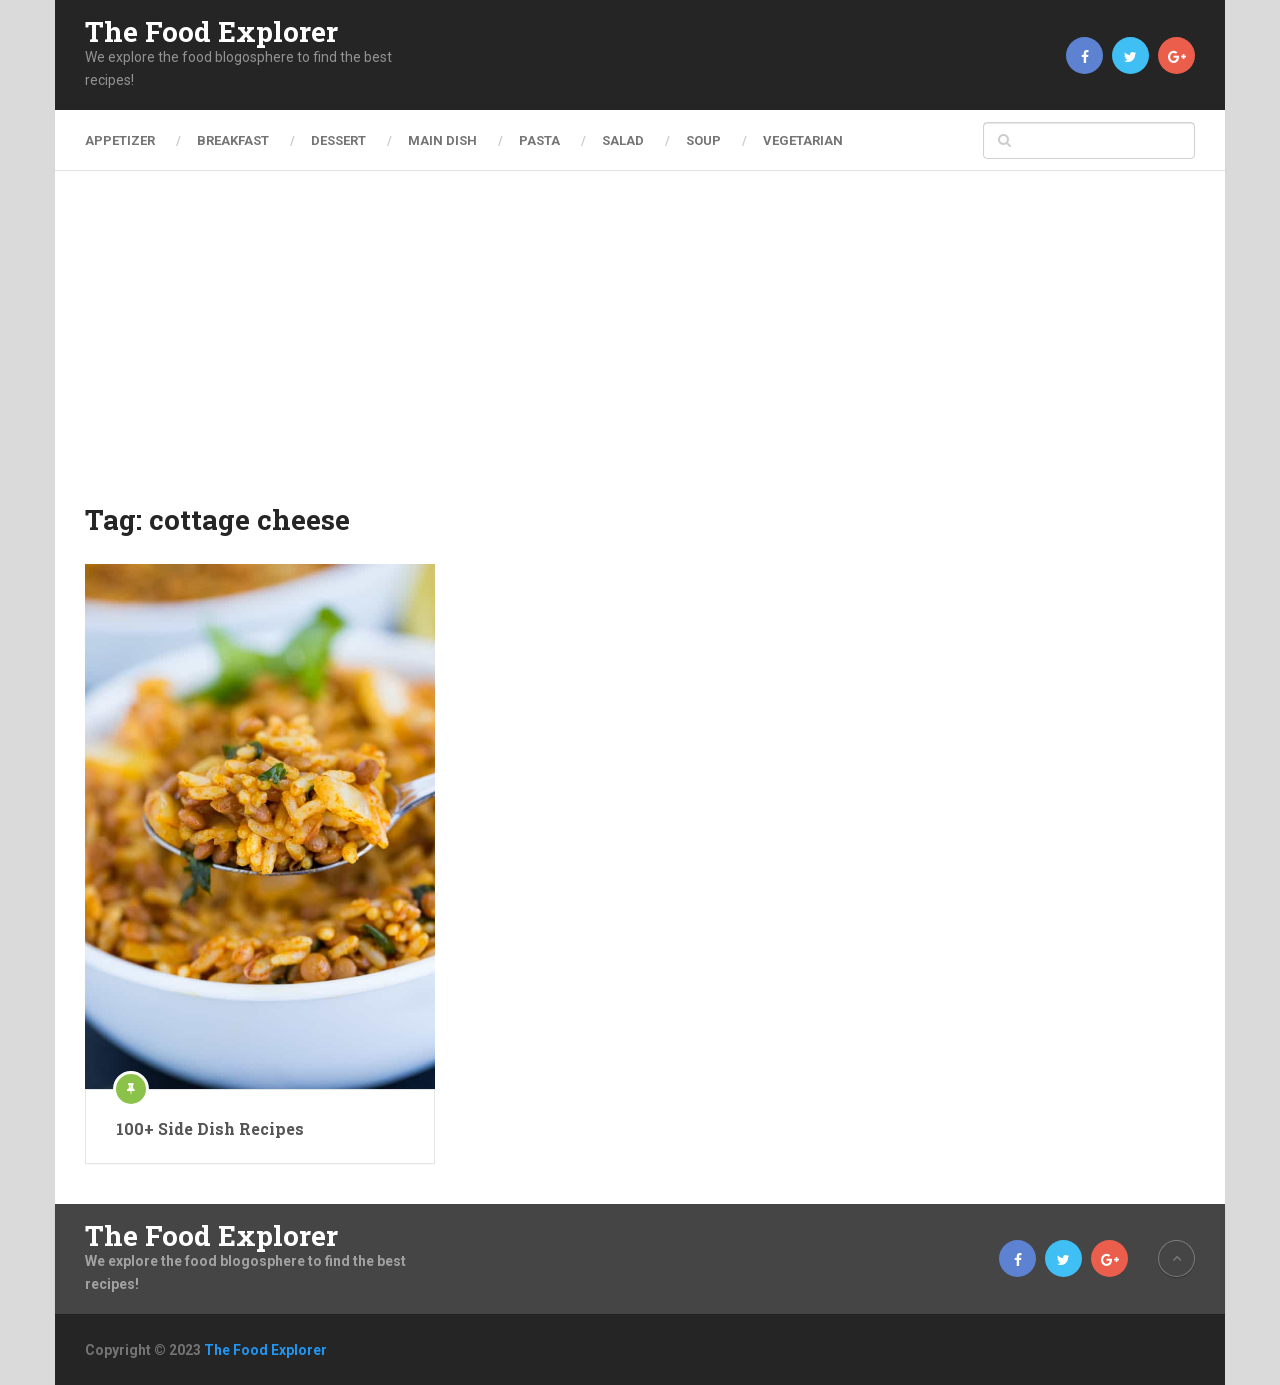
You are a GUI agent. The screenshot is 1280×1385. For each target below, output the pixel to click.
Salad (623, 140)
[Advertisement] (640, 350)
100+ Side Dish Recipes (210, 1128)
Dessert (338, 140)
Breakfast (233, 140)
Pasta (539, 140)
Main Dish (442, 140)
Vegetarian (803, 140)
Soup (703, 140)
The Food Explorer (211, 32)
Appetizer (120, 140)
